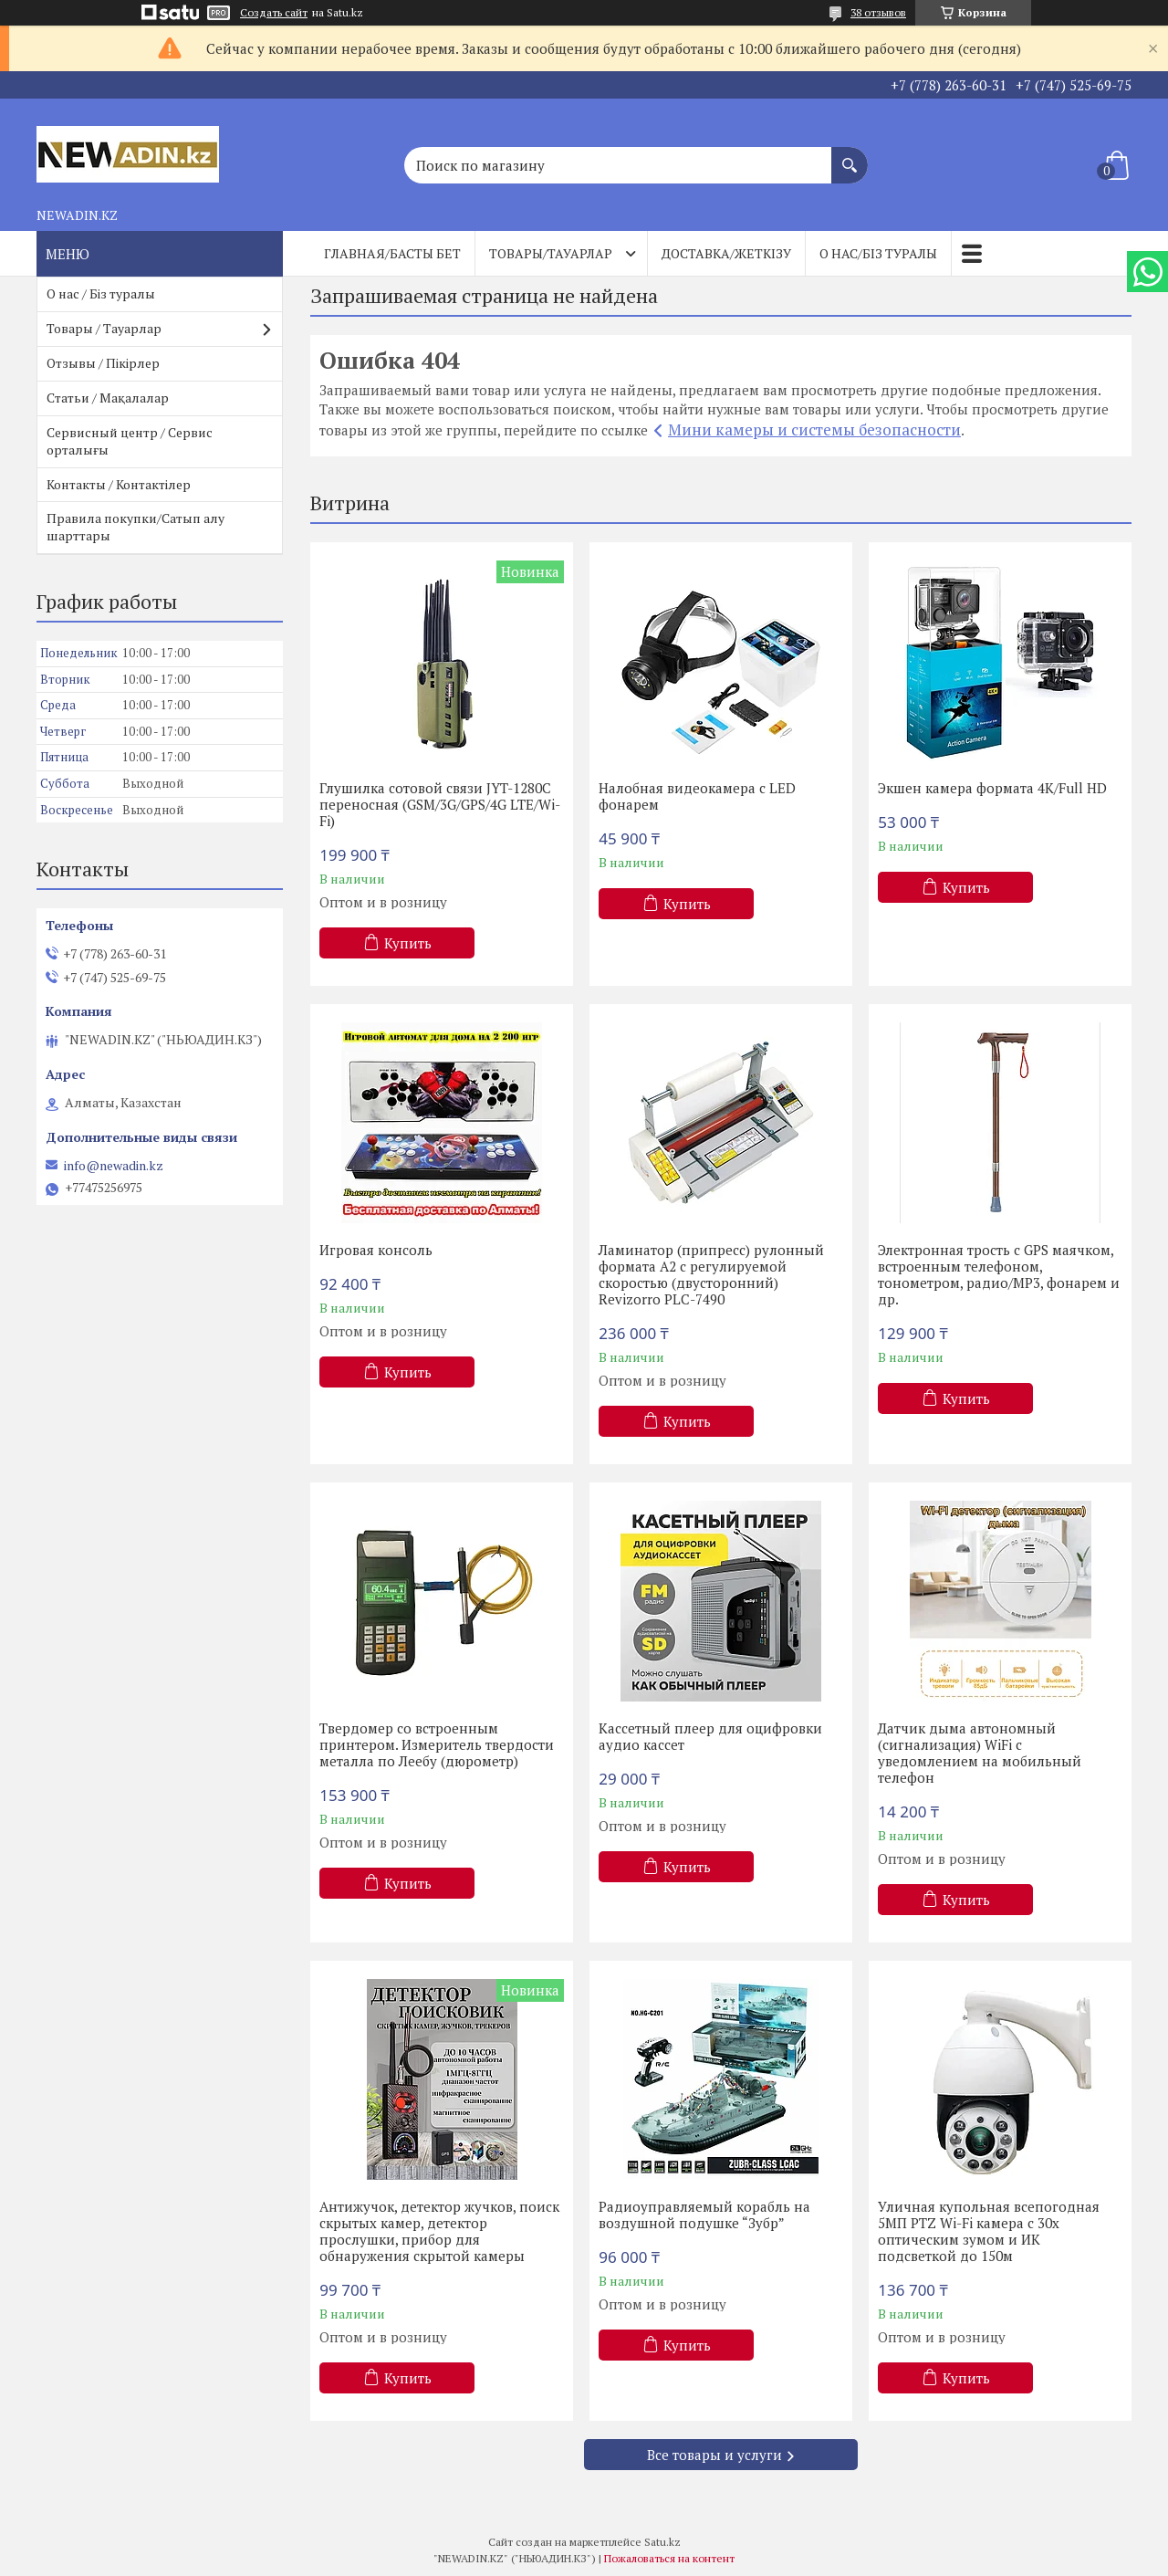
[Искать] (849, 156)
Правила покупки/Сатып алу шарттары (135, 526)
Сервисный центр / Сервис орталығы (130, 441)
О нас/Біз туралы (878, 253)
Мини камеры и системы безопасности (814, 429)
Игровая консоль (376, 1249)
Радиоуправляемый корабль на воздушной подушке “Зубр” (704, 2214)
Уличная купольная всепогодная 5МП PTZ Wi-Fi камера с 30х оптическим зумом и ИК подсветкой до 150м (989, 2231)
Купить (408, 943)
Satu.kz (662, 2542)
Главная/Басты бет (392, 253)
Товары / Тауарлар (104, 328)
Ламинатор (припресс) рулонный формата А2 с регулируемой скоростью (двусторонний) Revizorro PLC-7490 (711, 1274)
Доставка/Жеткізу (726, 253)
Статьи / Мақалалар (108, 397)
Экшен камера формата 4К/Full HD (992, 788)
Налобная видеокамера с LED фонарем (697, 796)
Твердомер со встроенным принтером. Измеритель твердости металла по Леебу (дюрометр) (436, 1744)
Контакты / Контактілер (119, 484)
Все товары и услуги (714, 2454)
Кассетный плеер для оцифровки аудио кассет (710, 1736)
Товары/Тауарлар (550, 253)
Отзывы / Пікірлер (103, 363)
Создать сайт (274, 12)
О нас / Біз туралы (101, 293)
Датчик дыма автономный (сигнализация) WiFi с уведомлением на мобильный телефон (979, 1752)
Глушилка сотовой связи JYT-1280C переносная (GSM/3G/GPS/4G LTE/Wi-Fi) (439, 804)
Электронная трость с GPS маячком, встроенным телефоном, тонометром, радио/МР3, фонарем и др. (999, 1274)
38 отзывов (878, 12)
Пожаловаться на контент (669, 2558)
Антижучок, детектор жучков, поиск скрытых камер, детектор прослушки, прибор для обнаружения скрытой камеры (439, 2231)
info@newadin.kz (113, 1165)
